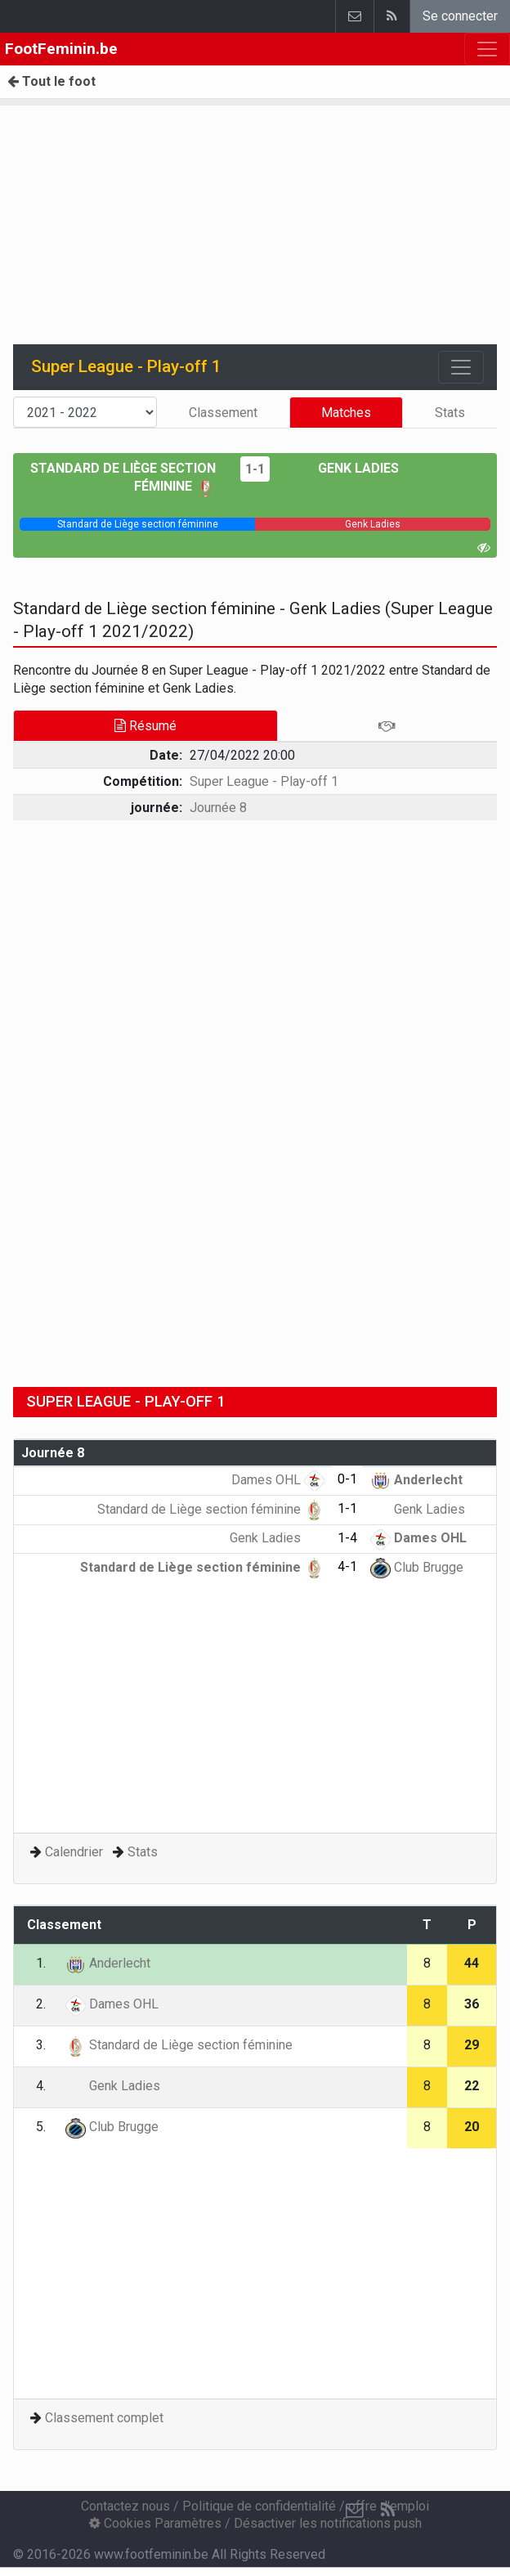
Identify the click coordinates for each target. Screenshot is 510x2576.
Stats (450, 412)
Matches (346, 412)
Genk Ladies (346, 468)
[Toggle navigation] (461, 367)
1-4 (347, 1538)
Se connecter (460, 16)
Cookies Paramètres (155, 2523)
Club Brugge (416, 1567)
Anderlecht (416, 1480)
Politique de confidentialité (259, 2506)
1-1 (255, 469)
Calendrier (74, 1852)
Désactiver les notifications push (328, 2523)
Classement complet (104, 2418)
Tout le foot (51, 81)
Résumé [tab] (145, 726)
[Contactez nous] (354, 2510)
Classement (223, 412)
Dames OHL (277, 1480)
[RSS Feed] (387, 2510)
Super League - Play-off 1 (264, 781)
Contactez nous (125, 2506)
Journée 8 (218, 807)
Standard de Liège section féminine (210, 1509)
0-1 (347, 1479)
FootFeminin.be (61, 48)
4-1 (347, 1566)
